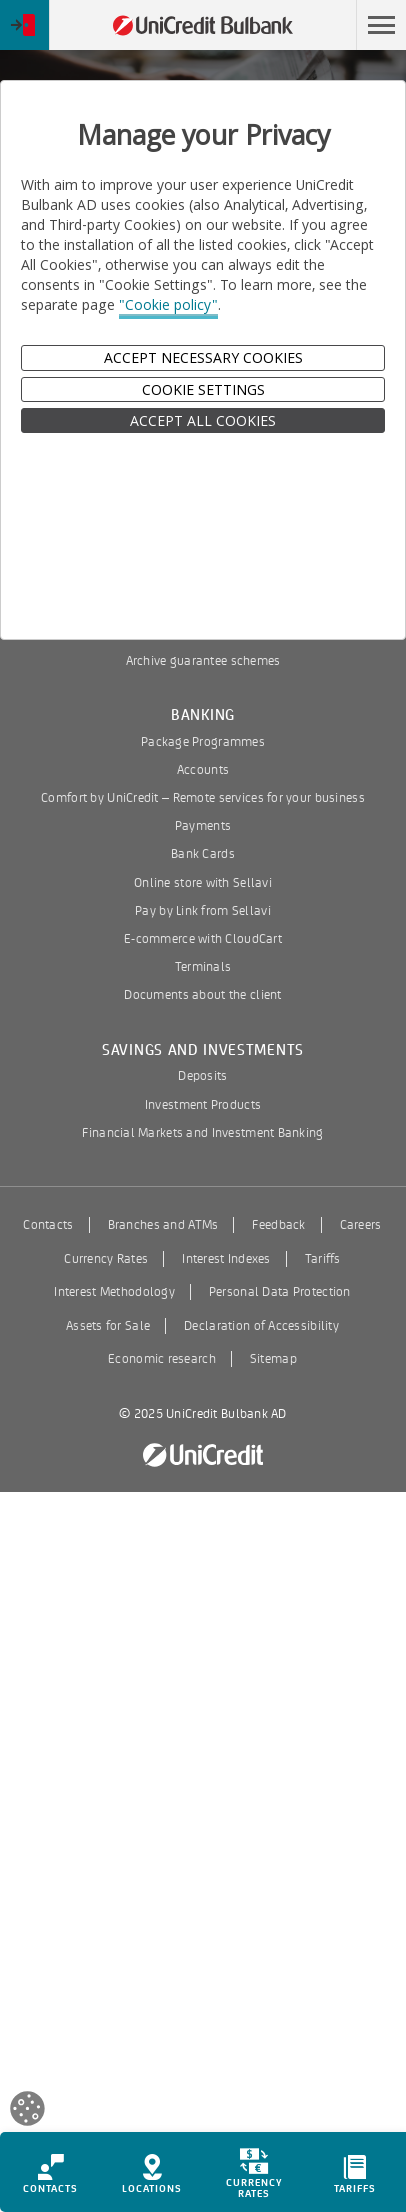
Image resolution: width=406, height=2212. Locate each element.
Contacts (48, 1225)
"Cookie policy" (168, 304)
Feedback (278, 1225)
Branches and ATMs (163, 1225)
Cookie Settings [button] (203, 389)
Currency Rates (106, 1259)
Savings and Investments (203, 1050)
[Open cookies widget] (27, 2111)
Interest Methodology (114, 1292)
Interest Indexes (226, 1259)
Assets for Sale (108, 1326)
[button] (381, 25)
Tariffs (323, 1259)
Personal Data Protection (280, 1292)
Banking (203, 715)
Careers (361, 1225)
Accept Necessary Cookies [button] (203, 357)
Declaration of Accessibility (261, 1326)
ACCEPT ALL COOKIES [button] (203, 420)
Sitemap (273, 1359)
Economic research (162, 1359)
